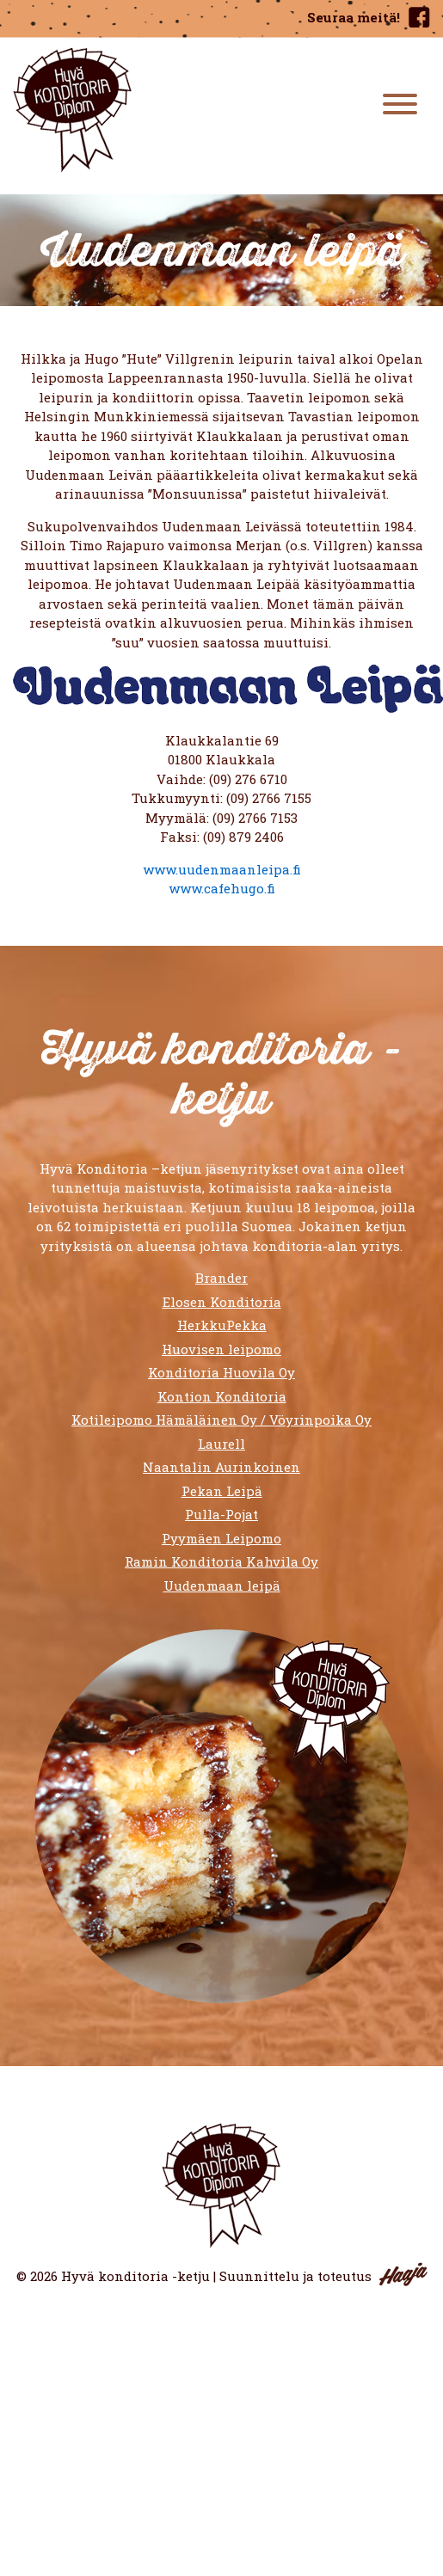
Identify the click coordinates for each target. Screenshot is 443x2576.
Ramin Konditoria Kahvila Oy (221, 1561)
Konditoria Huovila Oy (221, 1372)
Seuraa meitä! (353, 17)
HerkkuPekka (222, 1325)
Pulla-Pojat (221, 1514)
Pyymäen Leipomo (221, 1538)
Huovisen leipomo (221, 1349)
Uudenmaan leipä (221, 1585)
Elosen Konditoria (222, 1301)
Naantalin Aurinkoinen (221, 1466)
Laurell (221, 1443)
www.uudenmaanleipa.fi (222, 869)
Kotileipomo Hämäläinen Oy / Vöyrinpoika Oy (221, 1419)
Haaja (403, 2274)
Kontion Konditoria (221, 1396)
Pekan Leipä (222, 1491)
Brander (221, 1277)
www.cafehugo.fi (222, 888)
